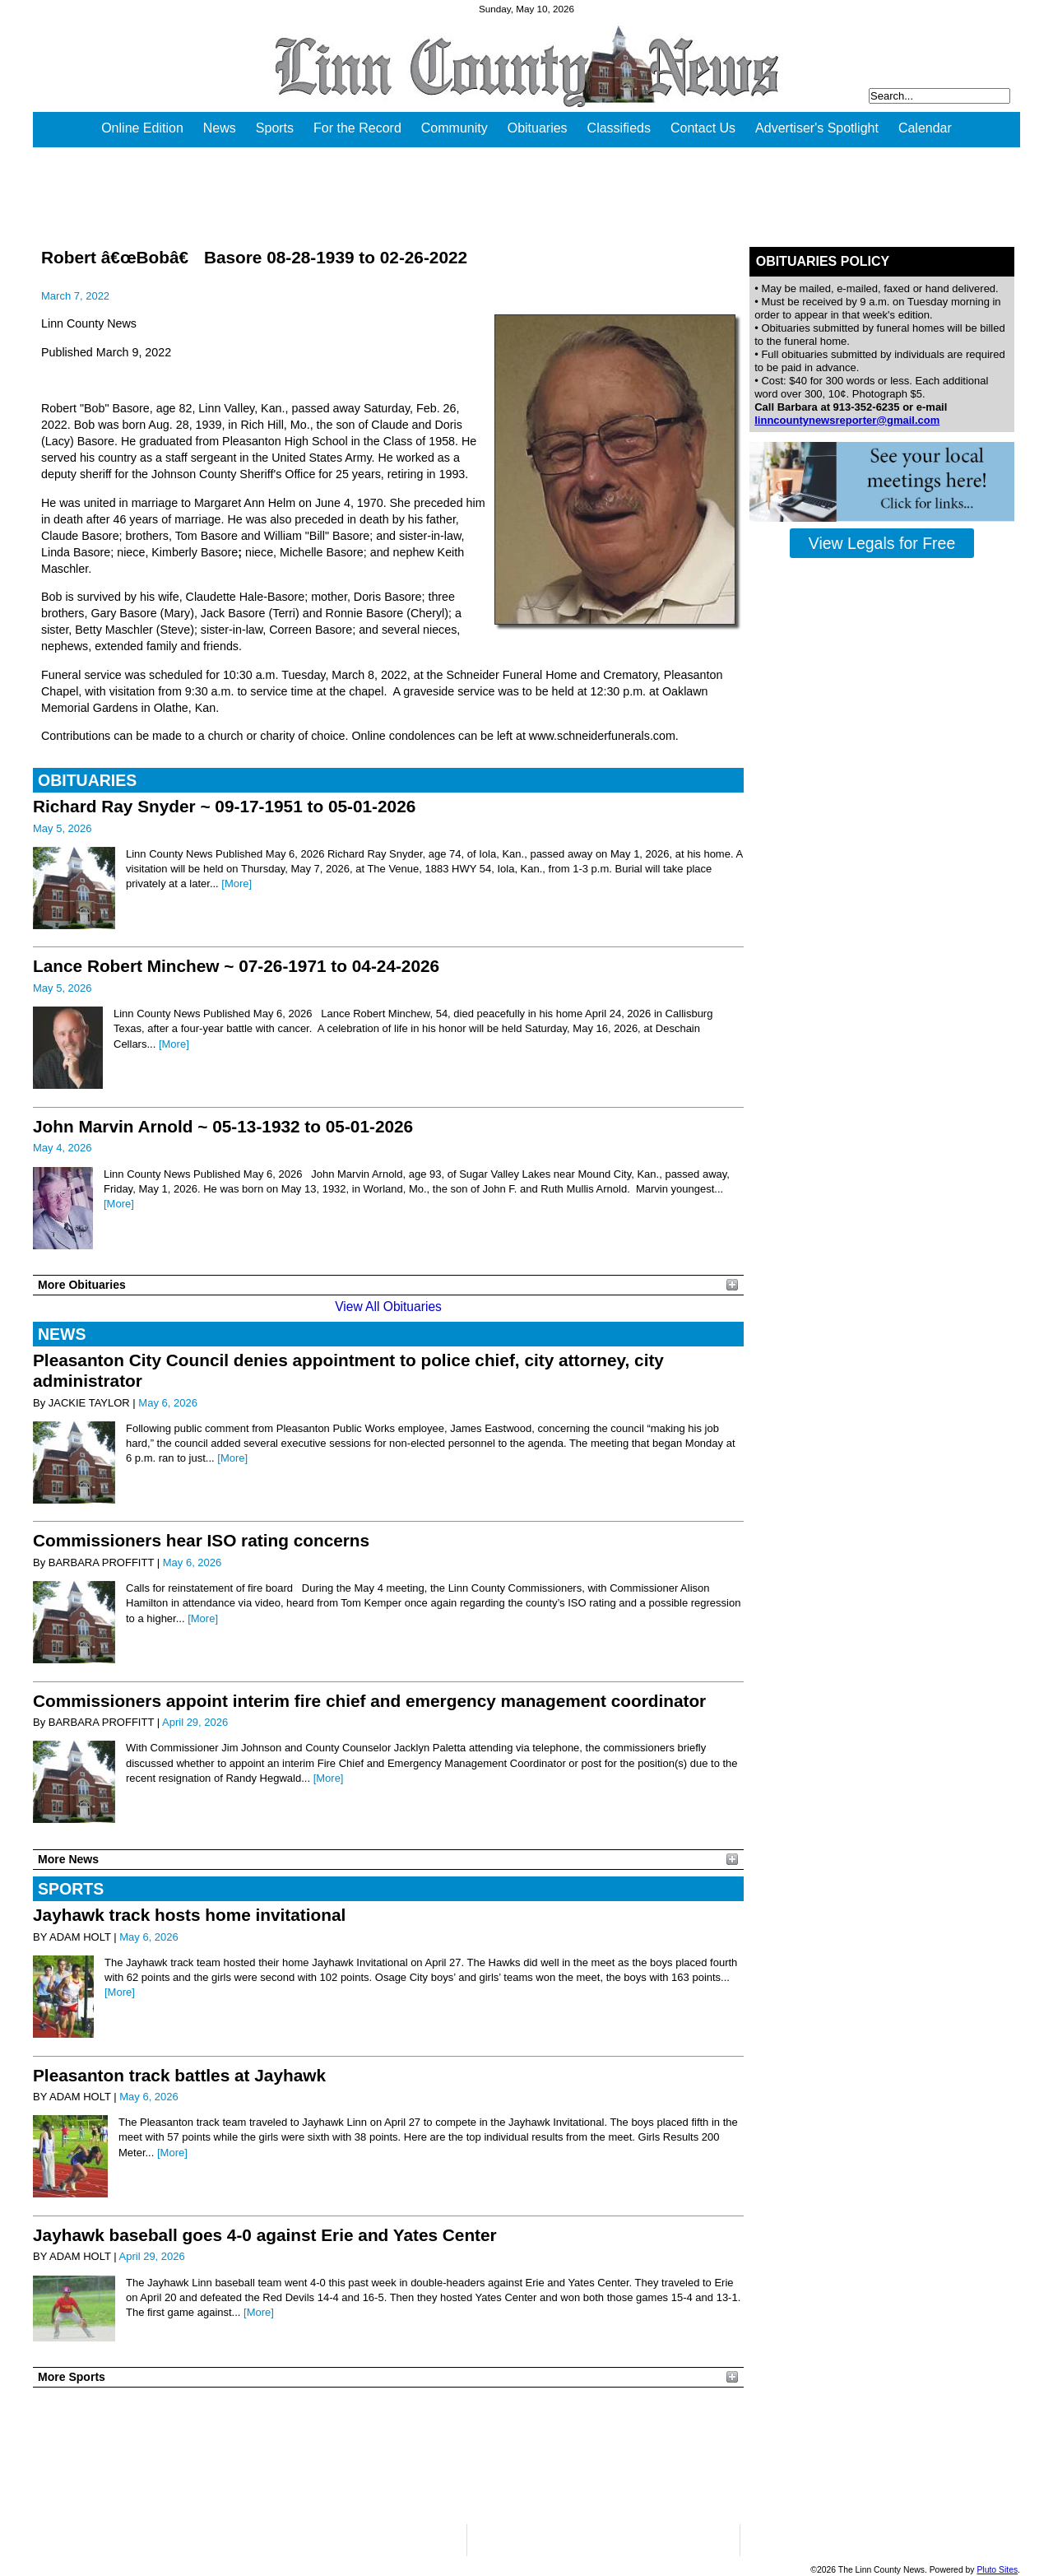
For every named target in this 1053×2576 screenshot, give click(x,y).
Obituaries (538, 128)
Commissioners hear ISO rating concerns (201, 1540)
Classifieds (619, 128)
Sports (275, 128)
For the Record (357, 128)
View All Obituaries (388, 1307)
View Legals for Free (882, 543)
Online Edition (142, 128)
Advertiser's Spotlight (817, 128)
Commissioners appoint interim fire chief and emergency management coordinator (369, 1700)
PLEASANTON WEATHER (388, 2456)
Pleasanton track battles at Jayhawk (179, 2075)
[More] (236, 883)
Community (454, 128)
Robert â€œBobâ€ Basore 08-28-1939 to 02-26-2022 (254, 257)
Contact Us (702, 128)
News (219, 128)
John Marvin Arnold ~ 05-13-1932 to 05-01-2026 (223, 1126)
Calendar (925, 128)
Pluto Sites (997, 2569)
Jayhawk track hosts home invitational (189, 1914)
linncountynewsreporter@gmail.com (846, 420)
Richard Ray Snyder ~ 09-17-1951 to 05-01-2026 (224, 806)
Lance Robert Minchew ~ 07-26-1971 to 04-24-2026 (236, 965)
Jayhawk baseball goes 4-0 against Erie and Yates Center (265, 2234)
